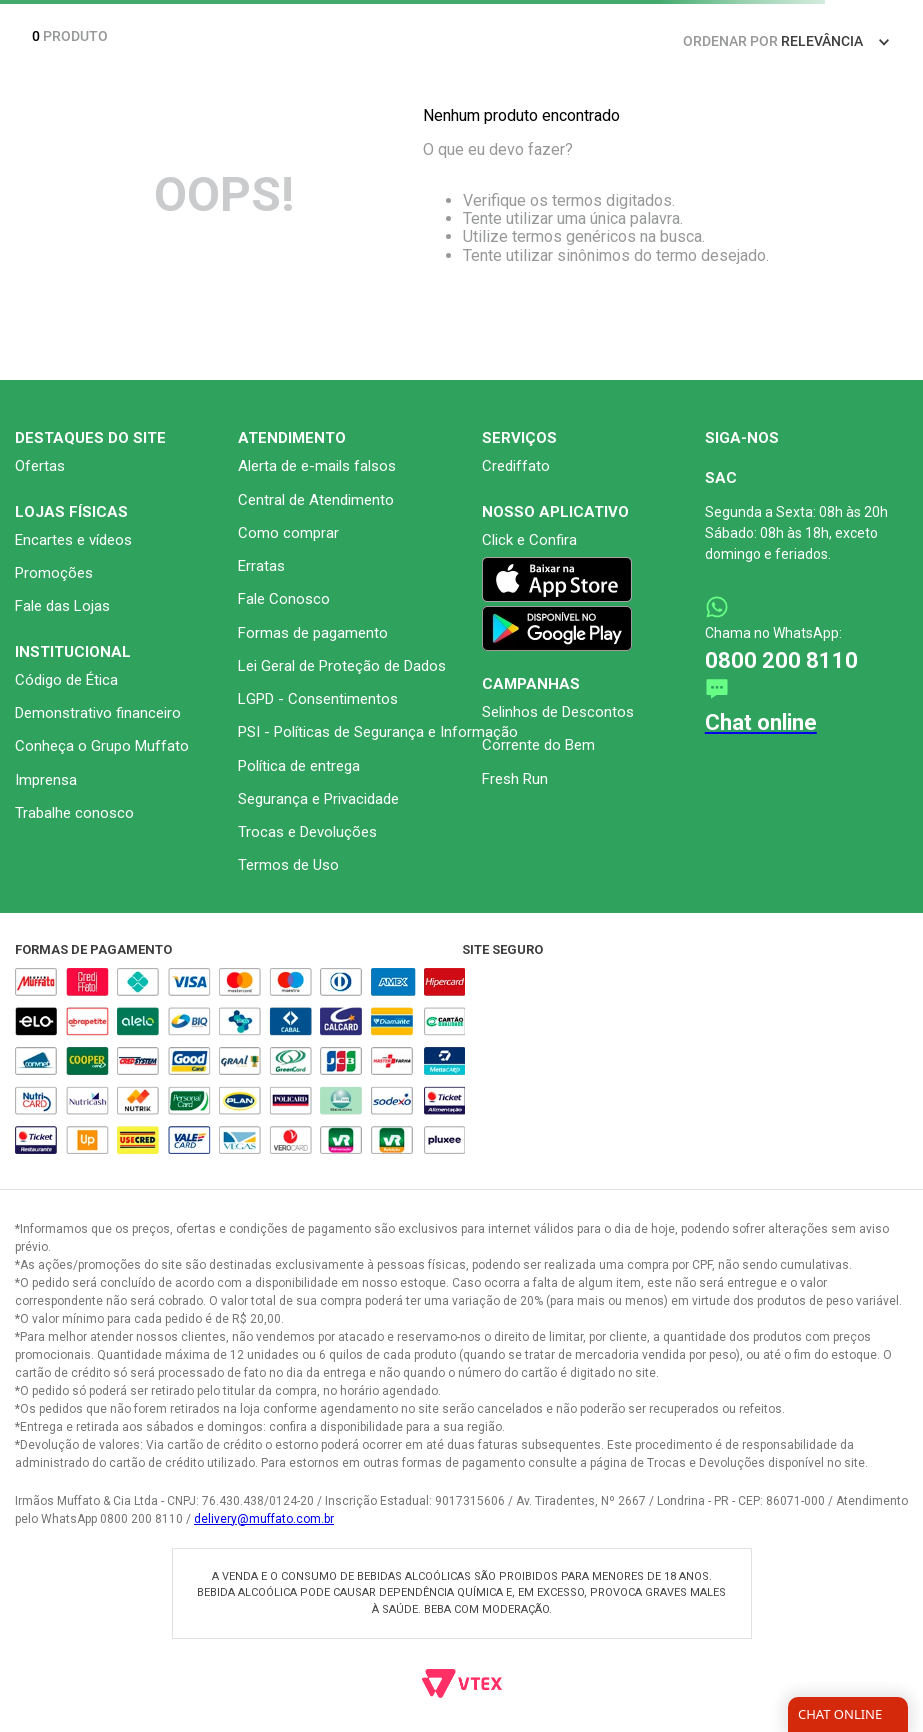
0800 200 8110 (781, 660)
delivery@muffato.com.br (264, 1519)
